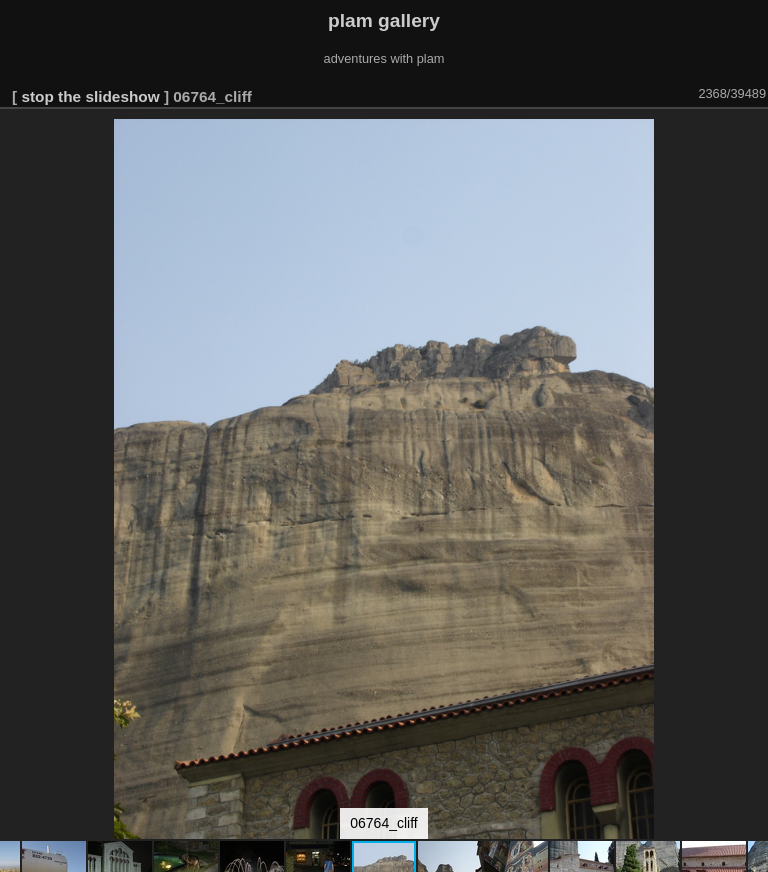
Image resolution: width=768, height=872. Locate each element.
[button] (750, 137)
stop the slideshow (90, 96)
